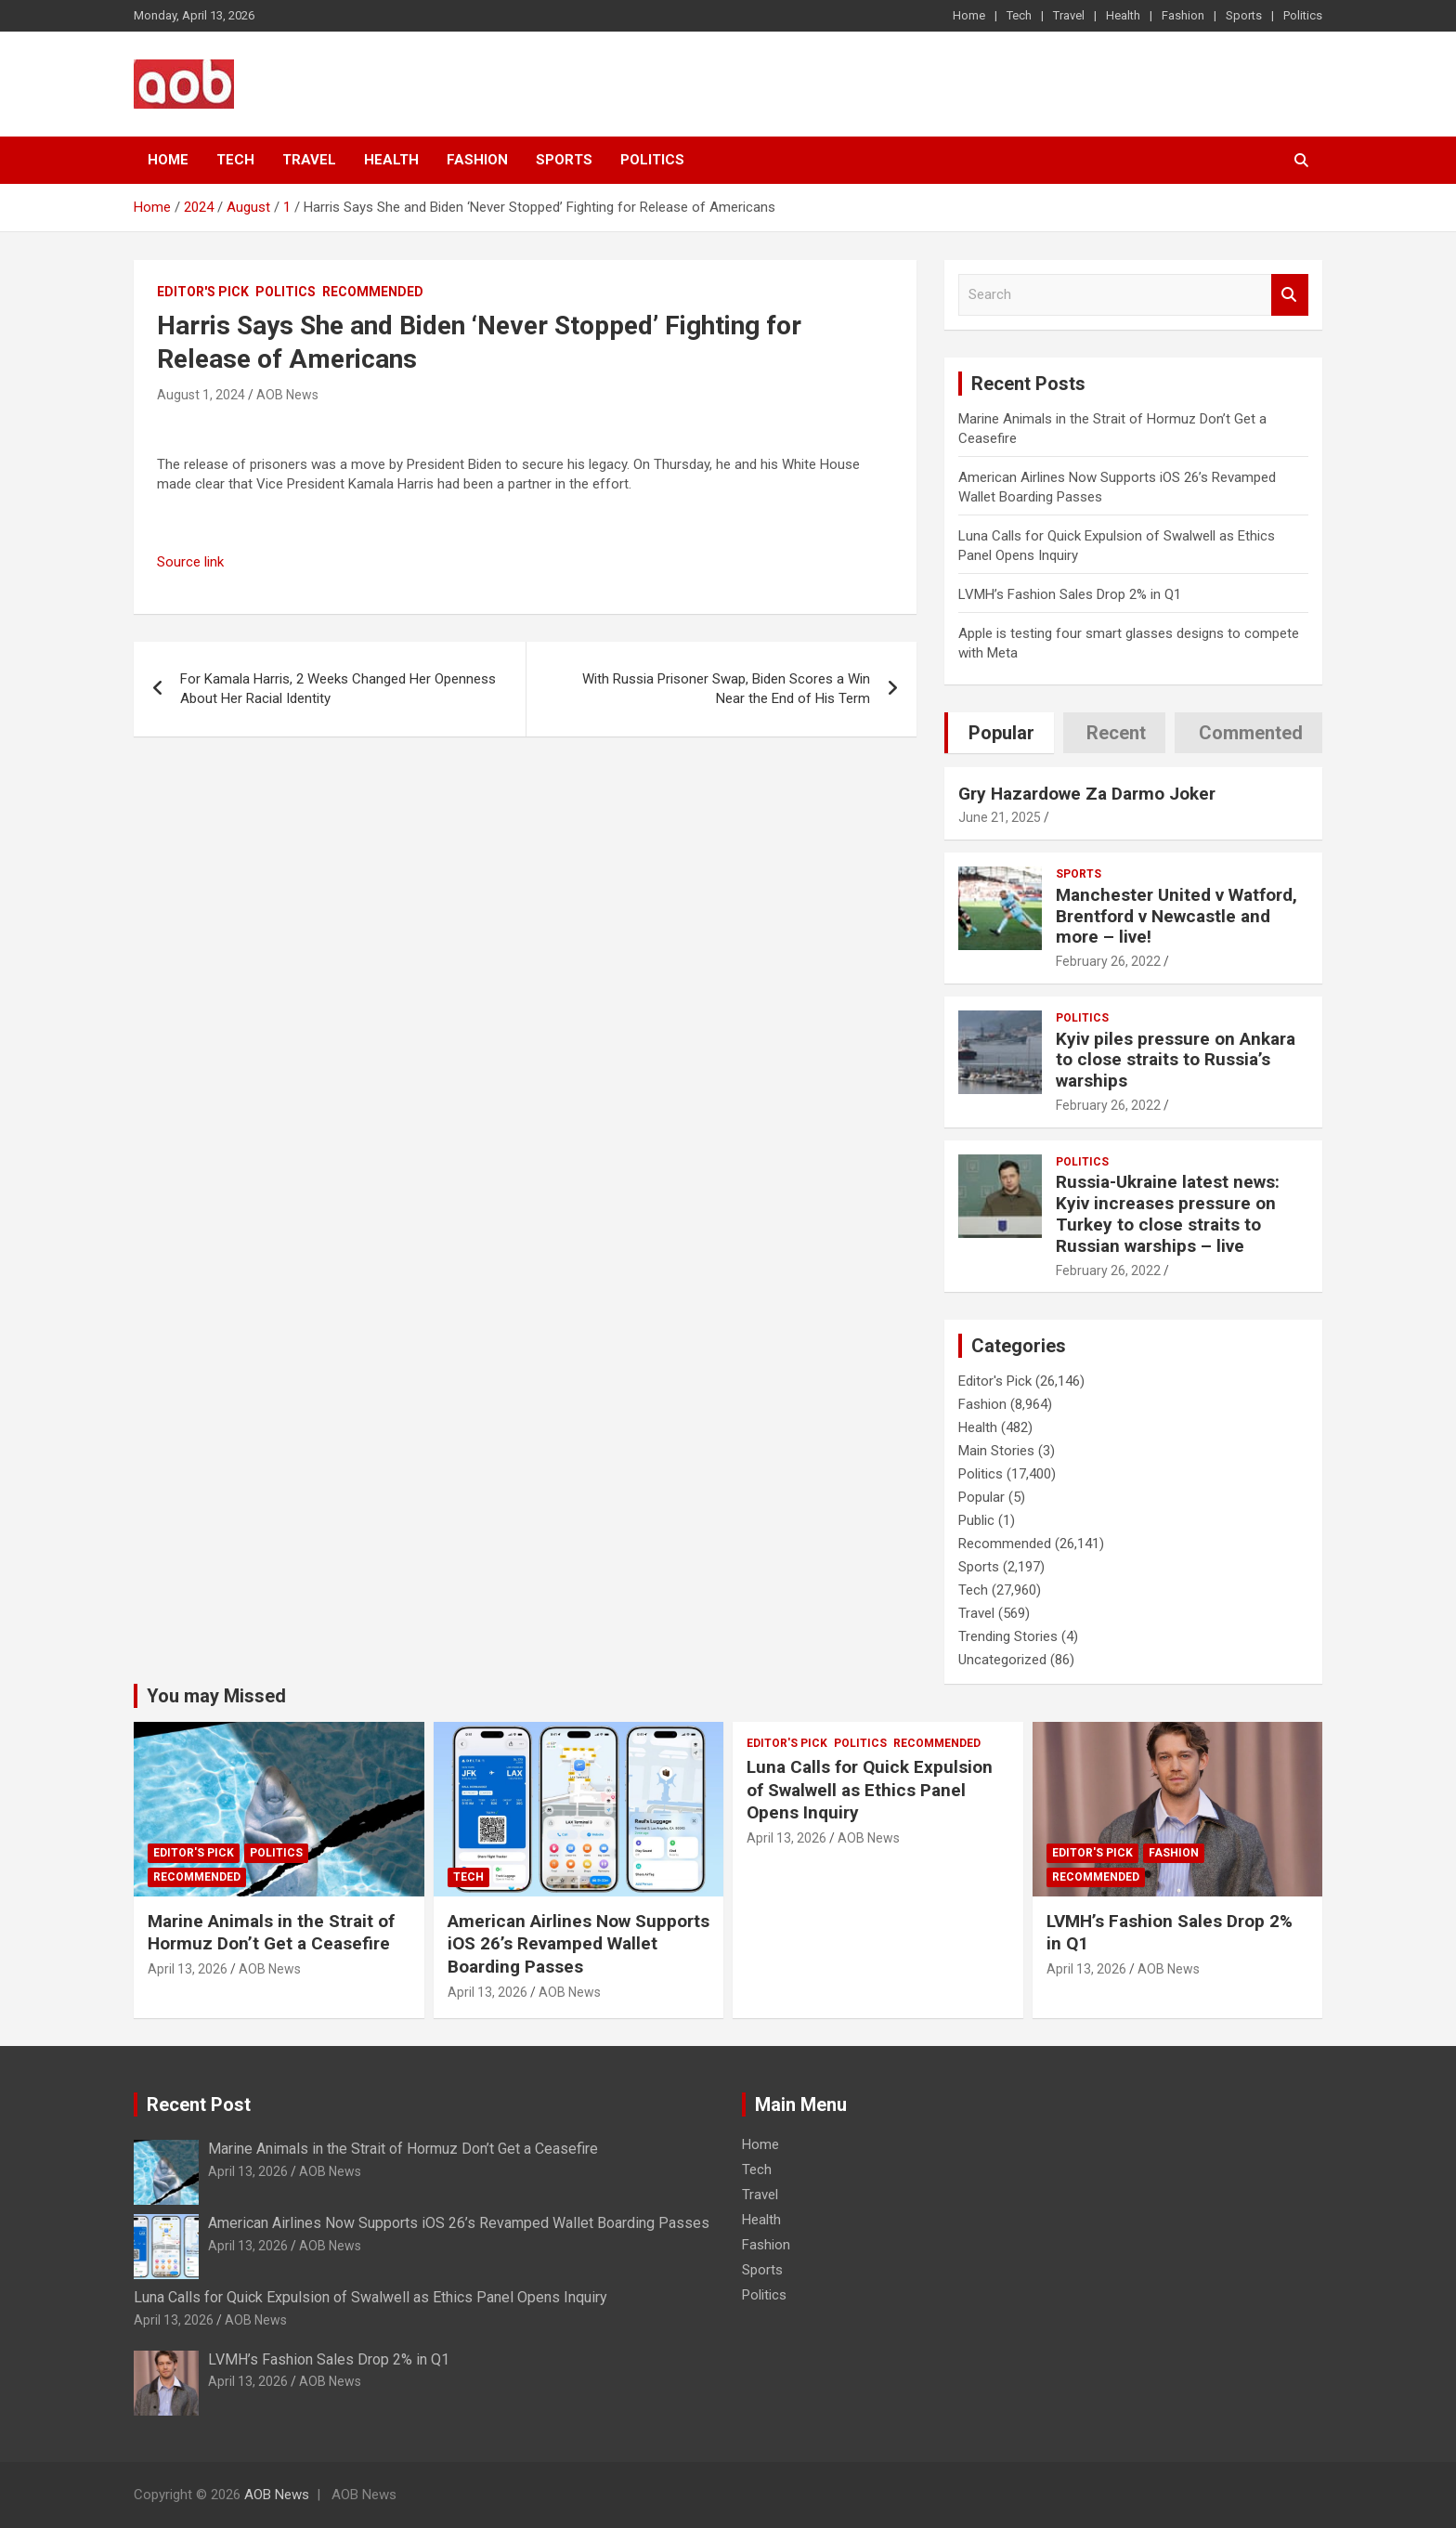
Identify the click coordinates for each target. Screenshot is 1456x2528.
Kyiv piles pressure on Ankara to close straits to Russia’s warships (1175, 1060)
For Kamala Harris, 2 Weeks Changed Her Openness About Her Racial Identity (338, 689)
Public (976, 1520)
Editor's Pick (203, 291)
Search (1289, 295)
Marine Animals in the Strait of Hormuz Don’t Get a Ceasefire (271, 1932)
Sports (1244, 15)
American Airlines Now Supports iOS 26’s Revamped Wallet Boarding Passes (578, 1943)
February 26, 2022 (1108, 961)
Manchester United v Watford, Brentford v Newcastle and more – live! (1176, 916)
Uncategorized (1002, 1659)
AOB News (287, 394)
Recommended (372, 291)
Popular (981, 1497)
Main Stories (996, 1450)
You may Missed (216, 1696)
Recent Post (199, 2104)
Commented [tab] (1251, 733)
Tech (1019, 15)
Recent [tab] (1116, 733)
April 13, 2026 (188, 1968)
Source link (190, 562)
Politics (1302, 15)
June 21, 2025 (999, 817)
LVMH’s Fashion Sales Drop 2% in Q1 (1069, 594)
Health (1123, 15)
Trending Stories (1008, 1636)
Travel (1069, 15)
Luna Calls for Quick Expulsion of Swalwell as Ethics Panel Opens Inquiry (870, 1789)
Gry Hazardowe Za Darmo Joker (1087, 793)
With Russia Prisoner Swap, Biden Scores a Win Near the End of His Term (726, 689)
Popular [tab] (1001, 733)
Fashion (1183, 15)
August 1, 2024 (201, 394)
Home (969, 15)
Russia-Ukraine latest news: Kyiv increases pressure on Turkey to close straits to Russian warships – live (1168, 1213)
